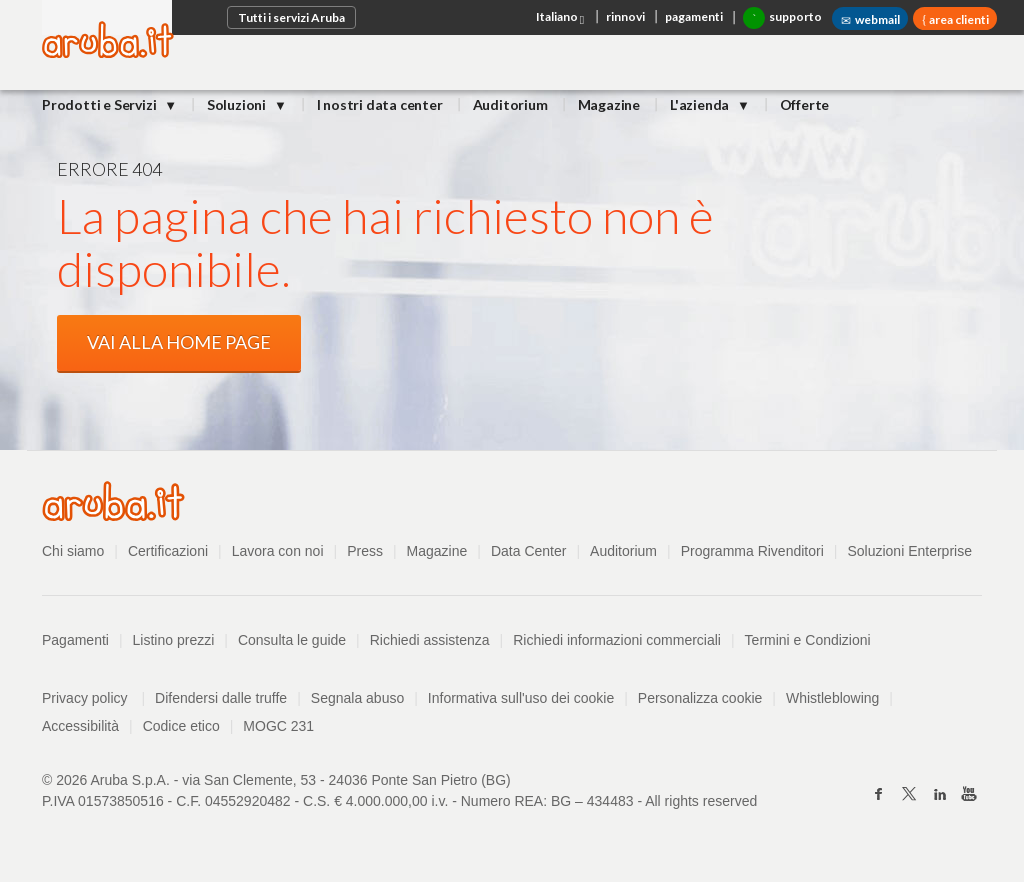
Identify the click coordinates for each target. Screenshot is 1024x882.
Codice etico (181, 726)
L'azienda (701, 104)
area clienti (958, 19)
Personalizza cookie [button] (700, 698)
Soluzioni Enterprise (909, 551)
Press (365, 551)
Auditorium (510, 104)
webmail (870, 20)
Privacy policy (93, 698)
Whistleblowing (832, 698)
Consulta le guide (292, 640)
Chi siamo (73, 551)
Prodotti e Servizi (100, 104)
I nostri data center (380, 104)
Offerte (805, 104)
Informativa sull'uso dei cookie (521, 698)
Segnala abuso (357, 698)
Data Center (528, 551)
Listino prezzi (174, 640)
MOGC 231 (278, 726)
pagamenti (694, 16)
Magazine (609, 104)
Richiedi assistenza (430, 640)
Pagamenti (75, 640)
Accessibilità (80, 726)
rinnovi (625, 16)
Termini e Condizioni (808, 640)
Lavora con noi (278, 551)
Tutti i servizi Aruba (291, 17)
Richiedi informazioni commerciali (617, 640)
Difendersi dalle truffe (221, 698)
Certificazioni (168, 551)
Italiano (561, 18)
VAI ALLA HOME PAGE (179, 342)
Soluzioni (238, 104)
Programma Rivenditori (752, 551)
